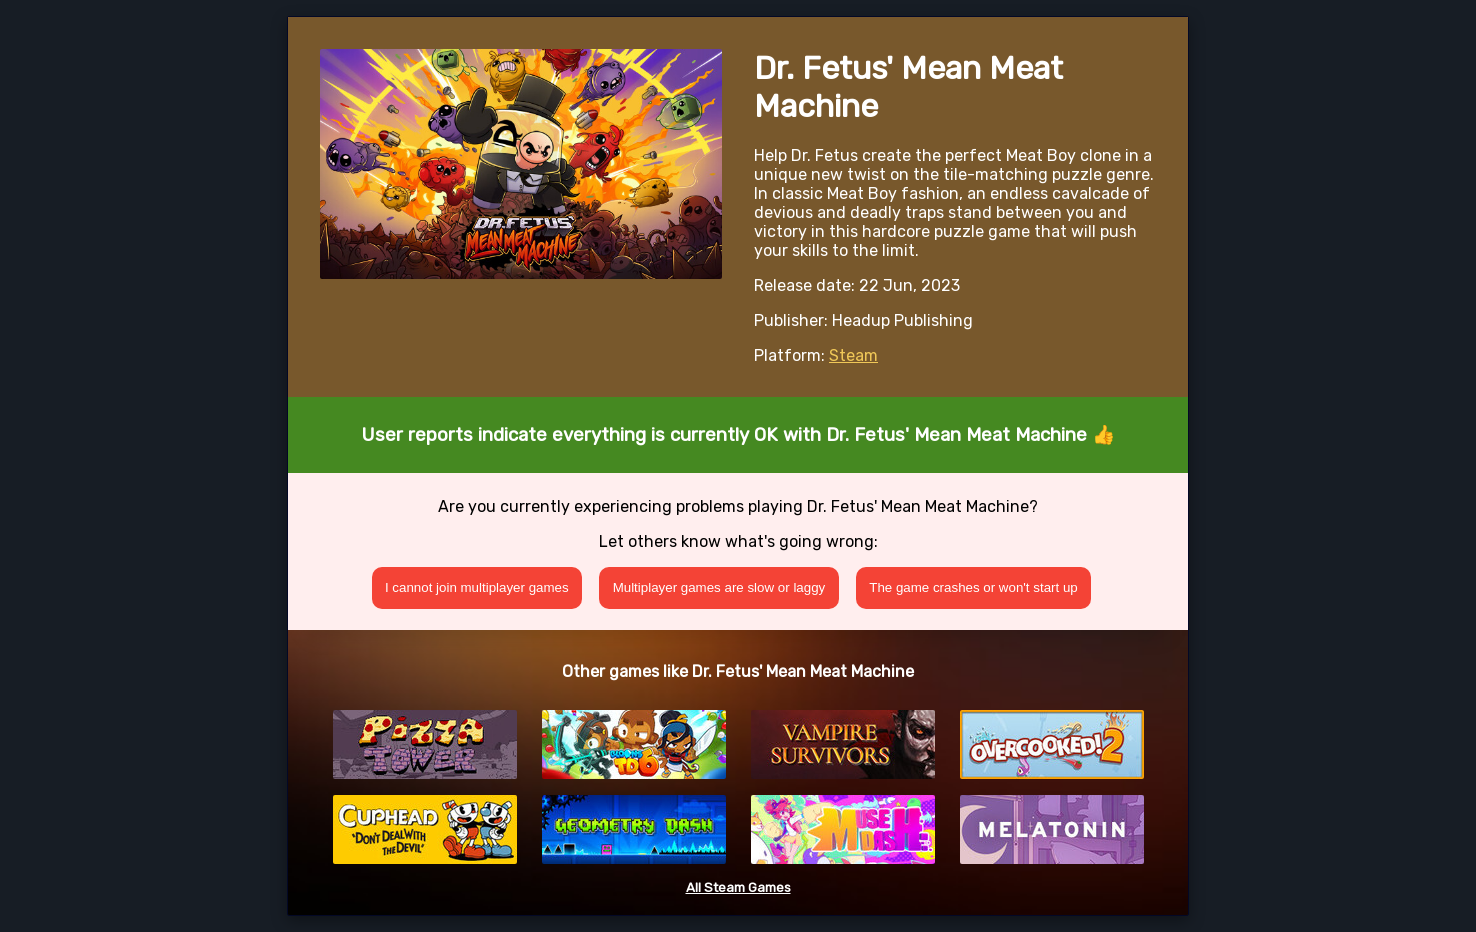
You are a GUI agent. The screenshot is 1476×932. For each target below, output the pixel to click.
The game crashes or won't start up (973, 587)
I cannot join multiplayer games (477, 587)
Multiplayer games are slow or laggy (719, 587)
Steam (853, 355)
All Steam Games (738, 887)
